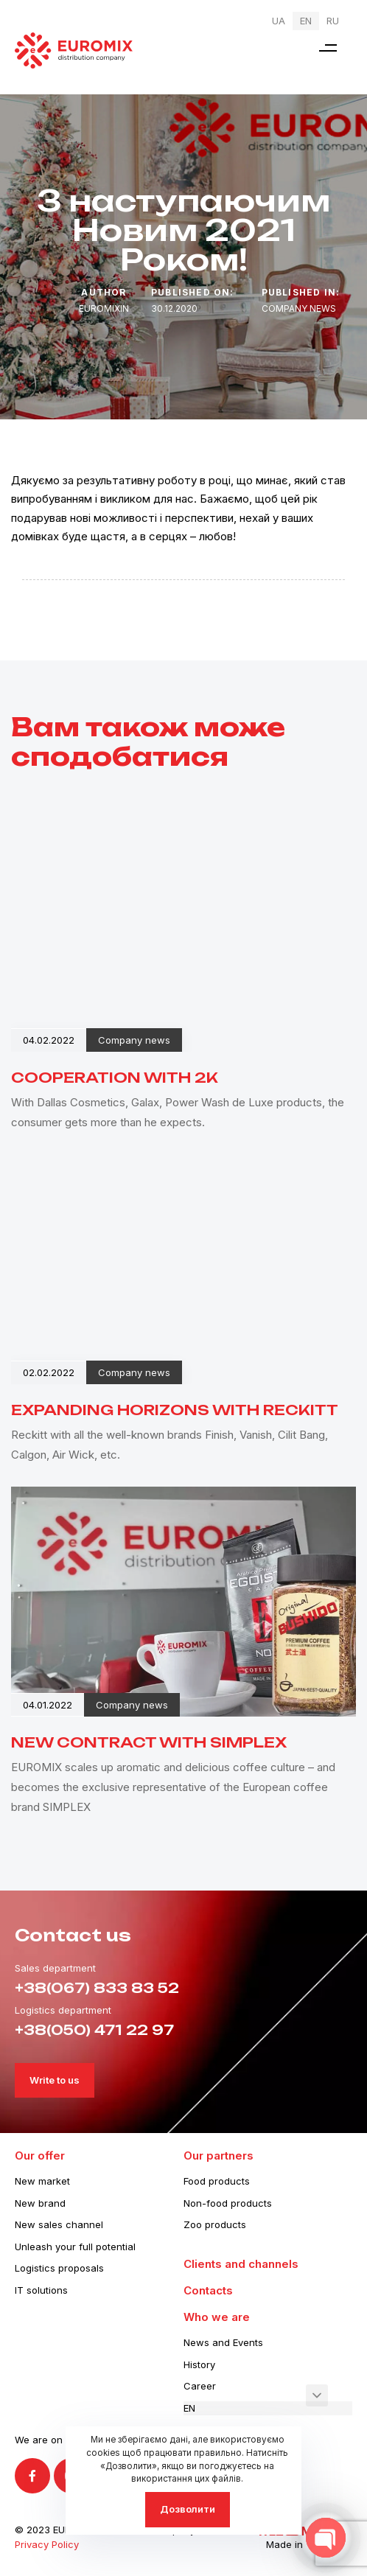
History (199, 2364)
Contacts (208, 2290)
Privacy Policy (47, 2544)
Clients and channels (241, 2264)
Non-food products (228, 2203)
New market (42, 2181)
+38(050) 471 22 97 (94, 2030)
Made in (284, 2544)
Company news (299, 308)
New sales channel (59, 2224)
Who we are (217, 2317)
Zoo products (215, 2224)
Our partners (219, 2156)
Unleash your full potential (75, 2246)
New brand (40, 2203)
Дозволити (187, 2509)
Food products (217, 2181)
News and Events (223, 2342)
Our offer (40, 2156)
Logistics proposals (59, 2268)
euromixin (104, 308)
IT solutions (41, 2290)
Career (200, 2386)
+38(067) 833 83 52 (97, 1988)
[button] (327, 47)
